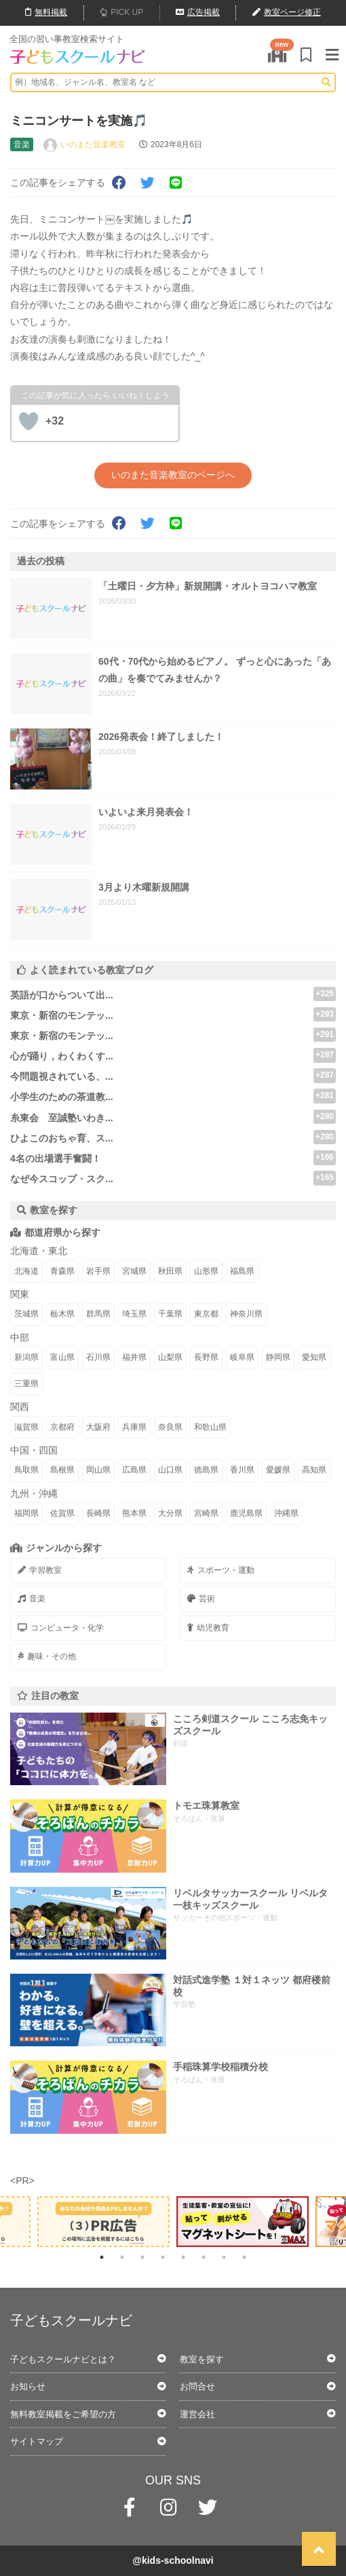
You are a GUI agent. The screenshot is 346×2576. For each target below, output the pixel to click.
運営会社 (197, 2414)
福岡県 (26, 1513)
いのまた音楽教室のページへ (173, 474)
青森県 (62, 1271)
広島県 (134, 1470)
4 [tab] (163, 2257)
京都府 (62, 1427)
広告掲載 (198, 12)
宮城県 (134, 1271)
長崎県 (98, 1513)
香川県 (242, 1470)
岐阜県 (242, 1357)
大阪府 (98, 1427)
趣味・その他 (47, 1656)
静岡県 (278, 1357)
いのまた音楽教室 (93, 144)
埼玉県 (134, 1314)
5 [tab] (183, 2257)
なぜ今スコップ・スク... (61, 1178)
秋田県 (170, 1271)
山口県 (170, 1470)
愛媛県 (278, 1470)
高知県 (314, 1470)
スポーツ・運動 (220, 1570)
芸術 (201, 1598)
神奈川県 (246, 1314)
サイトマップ (36, 2441)
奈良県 (170, 1427)
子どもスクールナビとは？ (63, 2359)
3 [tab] (142, 2257)
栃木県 (62, 1314)
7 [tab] (224, 2257)
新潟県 (26, 1357)
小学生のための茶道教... (61, 1096)
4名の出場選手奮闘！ (55, 1158)
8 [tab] (244, 2257)
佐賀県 (62, 1513)
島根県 (62, 1470)
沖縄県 (286, 1513)
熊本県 (134, 1513)
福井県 (134, 1357)
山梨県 (170, 1357)
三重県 (26, 1383)
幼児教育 (208, 1628)
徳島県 (206, 1470)
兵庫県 (134, 1427)
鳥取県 (26, 1470)
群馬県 (98, 1314)
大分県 (170, 1513)
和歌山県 (210, 1427)
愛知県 (314, 1357)
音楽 (31, 1598)
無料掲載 (46, 12)
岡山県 (98, 1470)
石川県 (98, 1357)
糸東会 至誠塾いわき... (61, 1117)
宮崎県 (206, 1513)
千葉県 (170, 1314)
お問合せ (197, 2386)
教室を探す (202, 2359)
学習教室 (40, 1570)
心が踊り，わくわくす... (61, 1056)
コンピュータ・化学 (61, 1628)
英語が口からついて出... (61, 995)
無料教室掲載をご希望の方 (63, 2414)
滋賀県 (26, 1427)
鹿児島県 (246, 1513)
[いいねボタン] (28, 421)
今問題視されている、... (61, 1076)
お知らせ (27, 2386)
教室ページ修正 (286, 12)
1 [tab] (102, 2257)
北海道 (26, 1271)
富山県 (62, 1357)
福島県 (242, 1271)
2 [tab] (122, 2257)
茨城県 (26, 1314)
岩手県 (98, 1271)
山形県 (206, 1271)
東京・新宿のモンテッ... (61, 1015)
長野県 (206, 1357)
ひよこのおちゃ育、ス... (61, 1138)
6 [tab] (203, 2257)
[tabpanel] (242, 2221)
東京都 (206, 1314)
